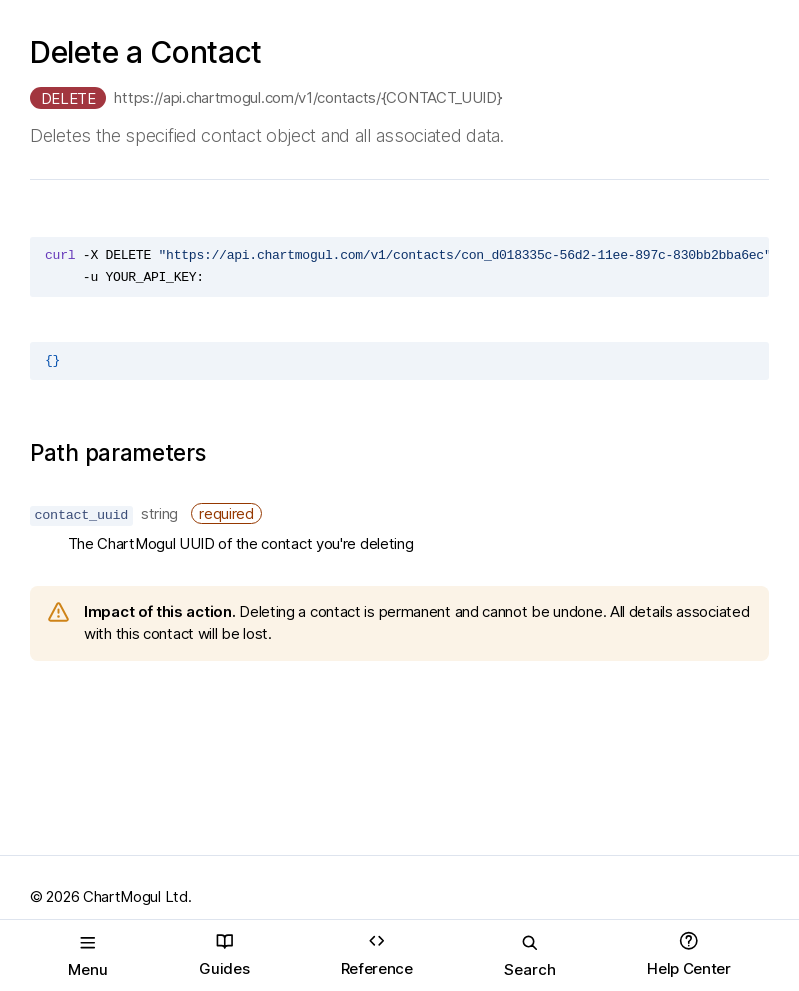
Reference (377, 954)
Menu (88, 956)
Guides (224, 954)
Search (530, 956)
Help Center (689, 954)
